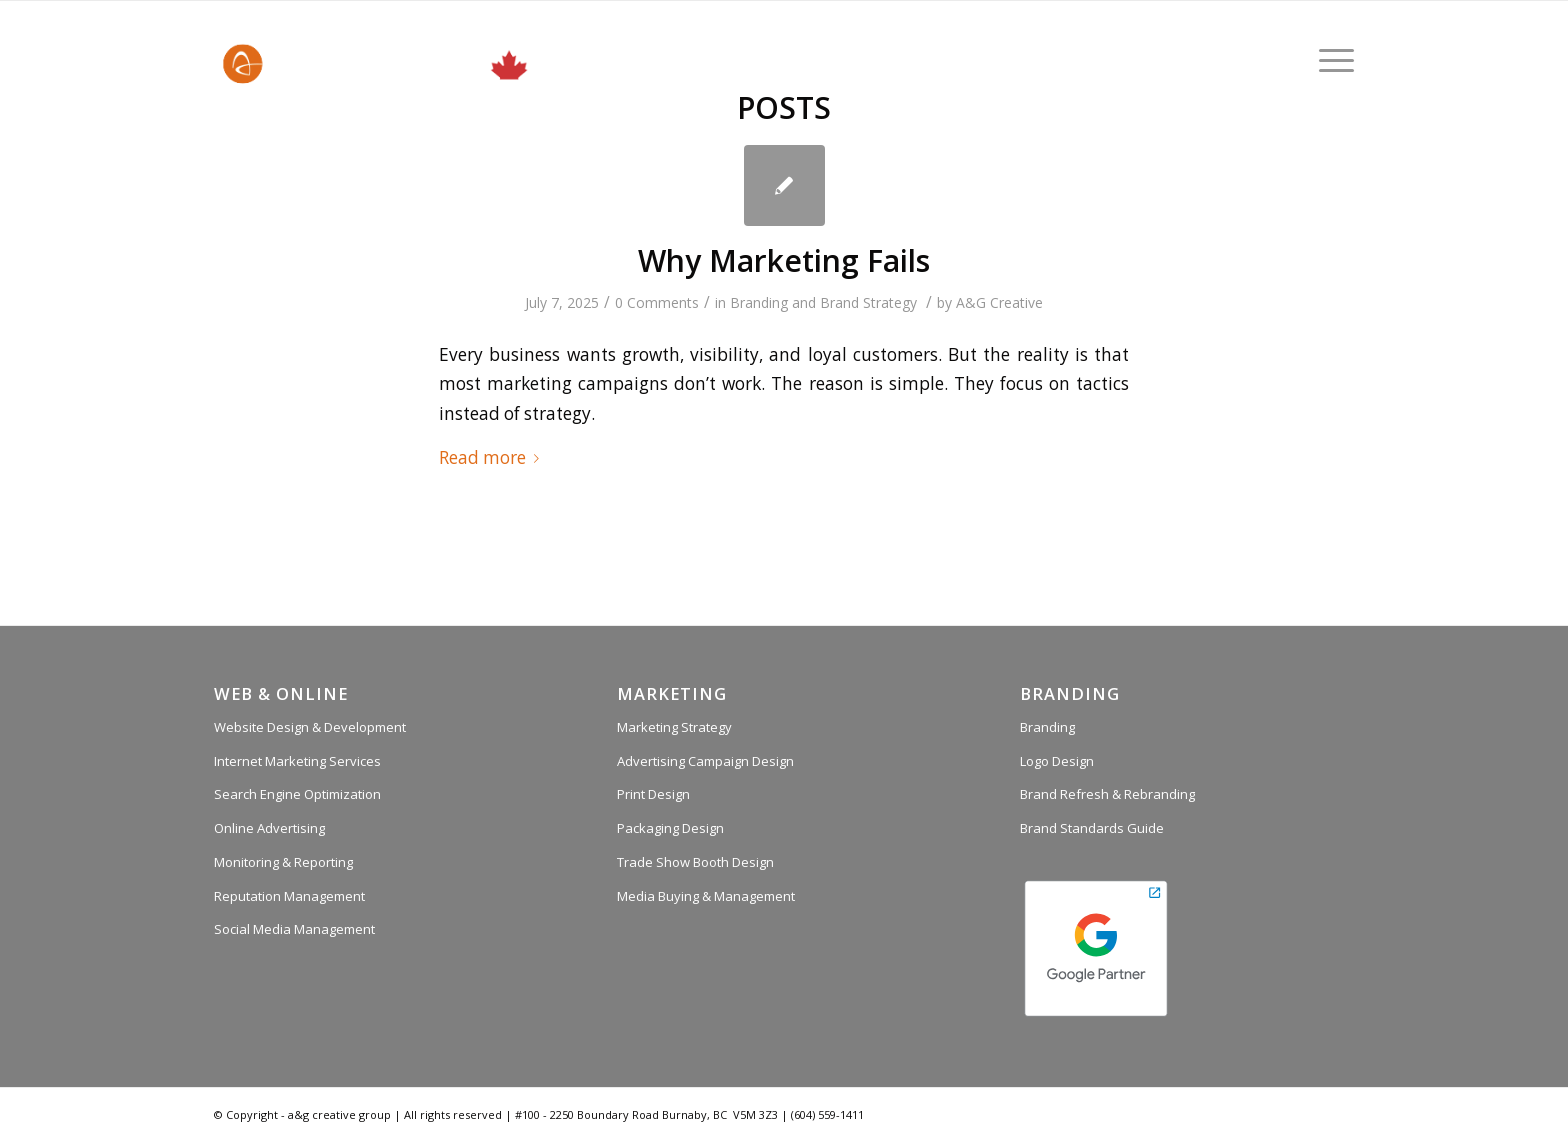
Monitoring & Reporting (283, 862)
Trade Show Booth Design (695, 862)
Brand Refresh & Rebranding (1107, 794)
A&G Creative (999, 302)
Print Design (653, 794)
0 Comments (657, 302)
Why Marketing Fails (784, 260)
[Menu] (1330, 60)
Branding (1047, 727)
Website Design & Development (310, 727)
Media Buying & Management (706, 896)
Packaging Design (670, 828)
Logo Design (1057, 761)
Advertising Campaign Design (705, 761)
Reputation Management (289, 896)
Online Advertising (269, 828)
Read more (493, 457)
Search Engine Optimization (297, 794)
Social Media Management (294, 929)
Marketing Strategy (674, 727)
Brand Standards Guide (1092, 828)
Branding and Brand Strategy (823, 302)
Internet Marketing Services (297, 761)
